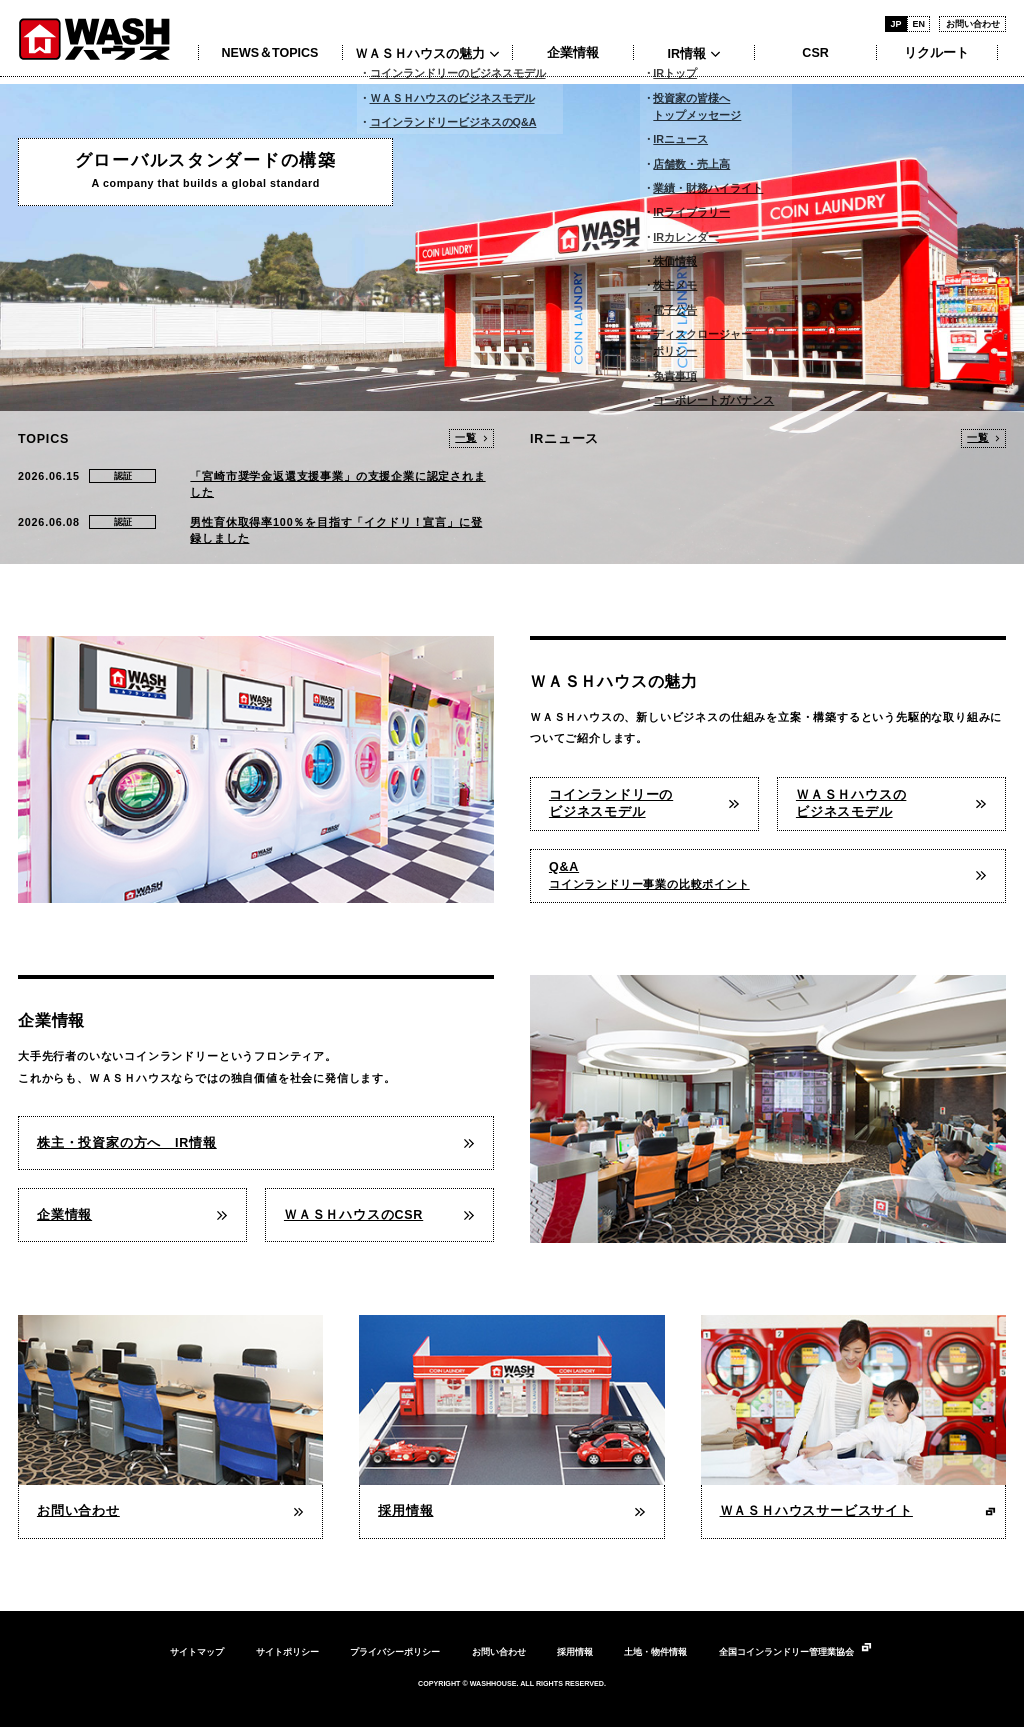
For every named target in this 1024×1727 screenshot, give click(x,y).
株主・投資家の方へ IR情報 (127, 1143)
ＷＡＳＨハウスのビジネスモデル (851, 804)
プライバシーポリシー (395, 1652)
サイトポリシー (287, 1652)
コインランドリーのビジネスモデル (611, 804)
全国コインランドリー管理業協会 (786, 1652)
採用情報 (575, 1652)
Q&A (649, 875)
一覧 (466, 437)
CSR (815, 53)
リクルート (936, 53)
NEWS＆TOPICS (270, 53)
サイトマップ (197, 1652)
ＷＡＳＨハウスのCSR (353, 1215)
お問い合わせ (973, 24)
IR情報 (686, 54)
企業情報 (573, 53)
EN (918, 24)
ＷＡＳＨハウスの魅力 (420, 54)
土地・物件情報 (655, 1652)
